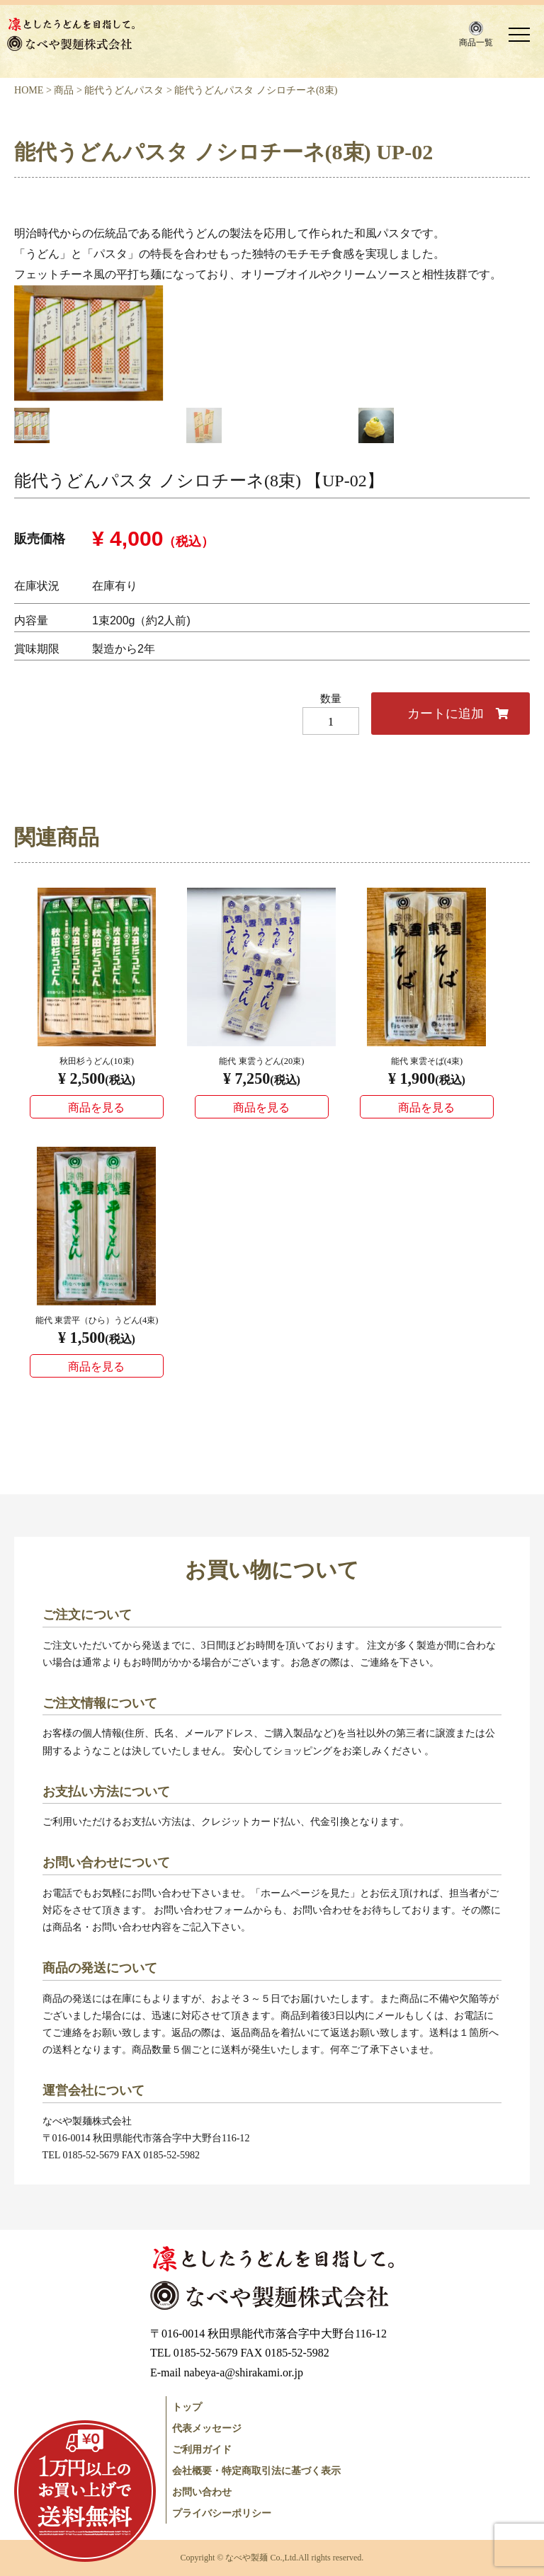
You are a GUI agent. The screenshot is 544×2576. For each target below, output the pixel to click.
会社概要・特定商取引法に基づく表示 (256, 2470)
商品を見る (96, 1107)
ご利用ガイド (202, 2449)
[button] (476, 34)
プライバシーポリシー (221, 2513)
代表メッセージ (207, 2428)
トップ (187, 2406)
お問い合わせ (202, 2491)
